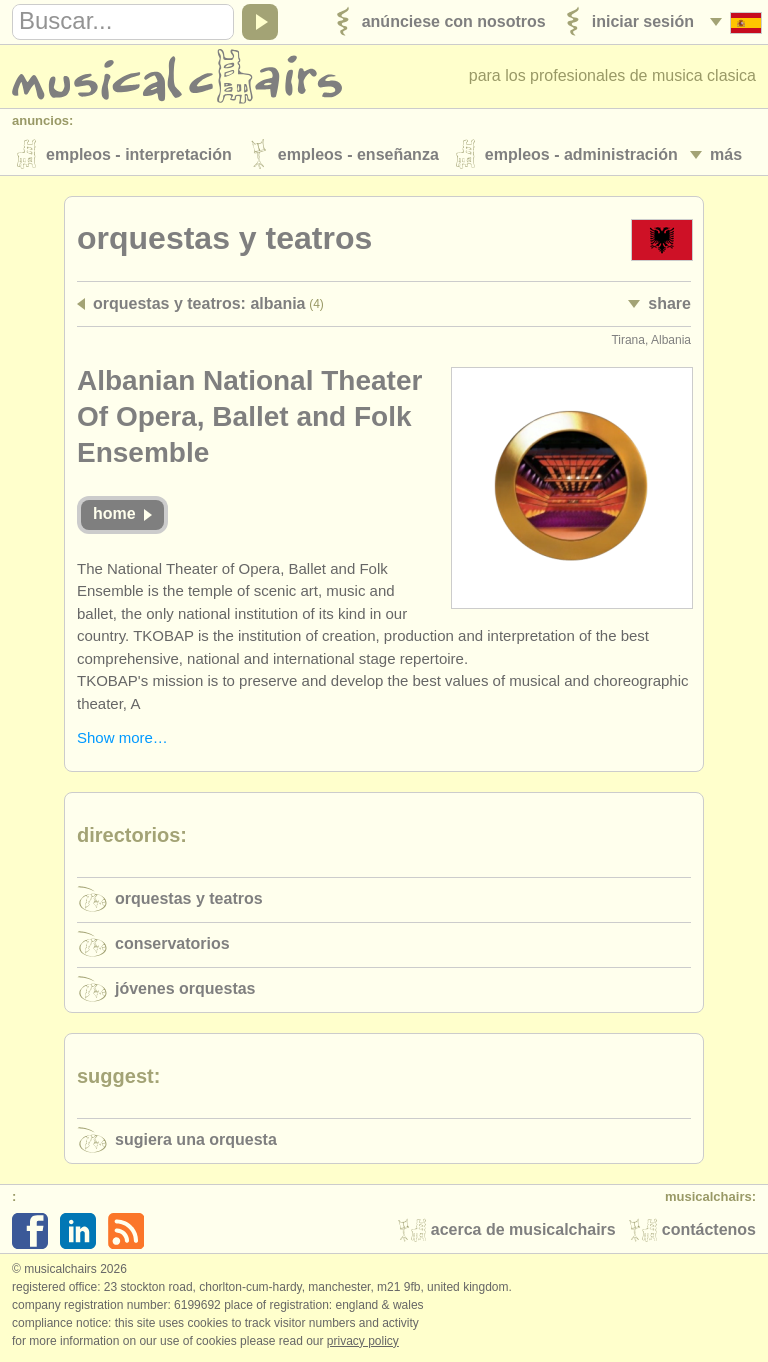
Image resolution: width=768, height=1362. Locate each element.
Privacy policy (363, 1341)
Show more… (122, 737)
